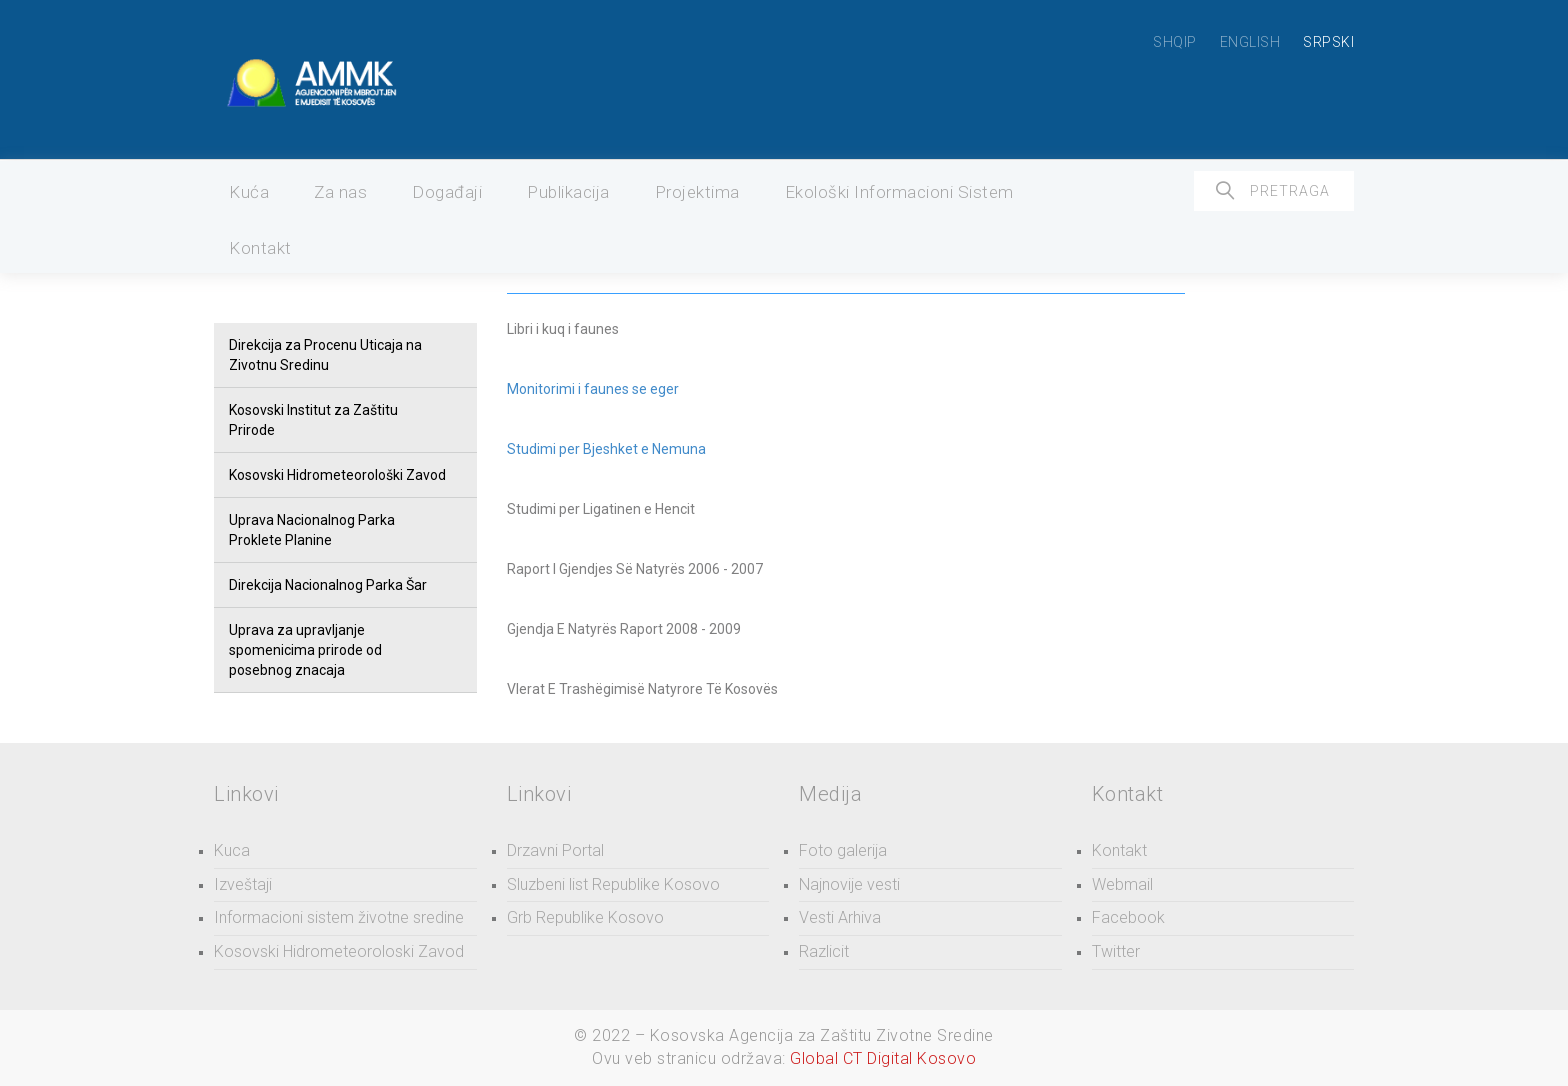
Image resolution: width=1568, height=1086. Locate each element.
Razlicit (824, 951)
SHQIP (1175, 42)
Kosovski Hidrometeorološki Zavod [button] (337, 475)
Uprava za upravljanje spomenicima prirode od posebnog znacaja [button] (305, 650)
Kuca (232, 850)
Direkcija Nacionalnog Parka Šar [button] (328, 585)
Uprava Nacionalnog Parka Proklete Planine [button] (312, 530)
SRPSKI (1328, 42)
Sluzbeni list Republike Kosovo (613, 884)
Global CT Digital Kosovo (883, 1058)
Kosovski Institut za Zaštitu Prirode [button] (313, 420)
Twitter (1116, 951)
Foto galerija (843, 850)
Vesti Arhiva (840, 917)
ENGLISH (1250, 42)
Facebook (1128, 917)
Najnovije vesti (849, 884)
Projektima (697, 192)
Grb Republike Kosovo (585, 917)
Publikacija (568, 192)
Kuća (249, 192)
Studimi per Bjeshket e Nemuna (606, 449)
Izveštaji (243, 884)
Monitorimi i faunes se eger (593, 389)
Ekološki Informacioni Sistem (899, 192)
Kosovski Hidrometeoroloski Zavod (339, 951)
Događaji (447, 192)
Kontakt (260, 248)
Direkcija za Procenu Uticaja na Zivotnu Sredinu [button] (325, 355)
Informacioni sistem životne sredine (339, 917)
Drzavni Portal (555, 850)
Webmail (1122, 884)
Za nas (340, 192)
